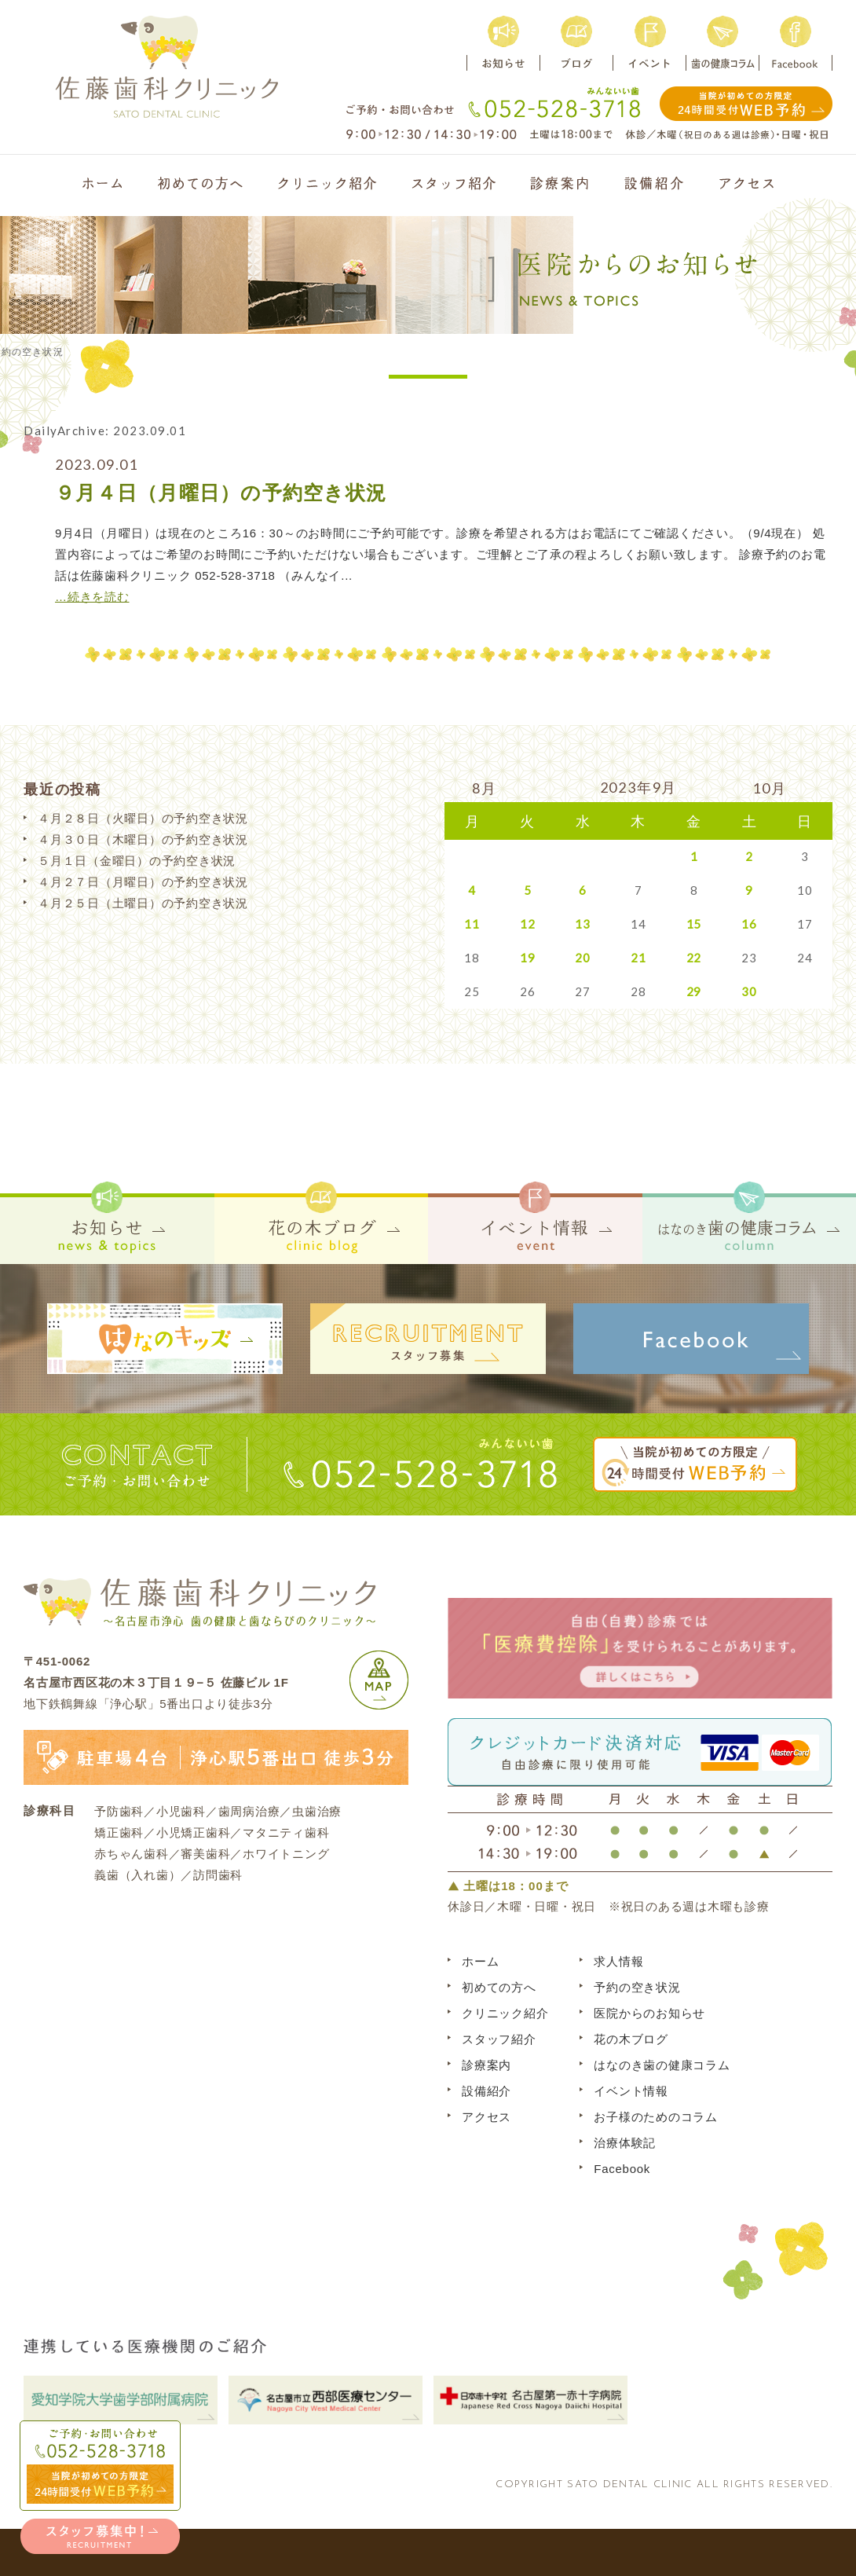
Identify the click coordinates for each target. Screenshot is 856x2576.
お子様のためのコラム (656, 2116)
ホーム (480, 1961)
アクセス (486, 2116)
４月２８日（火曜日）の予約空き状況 (143, 818)
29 (694, 991)
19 (528, 958)
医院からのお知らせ (649, 2013)
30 (749, 991)
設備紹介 (486, 2091)
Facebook (622, 2168)
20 (583, 958)
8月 (484, 788)
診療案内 (486, 2065)
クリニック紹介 (505, 2013)
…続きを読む (92, 596)
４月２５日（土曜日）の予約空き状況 (143, 903)
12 (528, 924)
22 (694, 958)
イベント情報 (631, 2091)
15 (694, 924)
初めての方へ (499, 1987)
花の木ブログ (631, 2039)
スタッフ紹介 (499, 2039)
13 (583, 924)
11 (472, 924)
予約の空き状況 (637, 1987)
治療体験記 (625, 2142)
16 (749, 924)
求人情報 (618, 1961)
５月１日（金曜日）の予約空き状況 (137, 860)
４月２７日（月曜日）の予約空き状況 (143, 882)
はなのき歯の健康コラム (662, 2065)
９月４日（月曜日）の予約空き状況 (220, 493)
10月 (769, 788)
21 (638, 958)
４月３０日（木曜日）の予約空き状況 (143, 839)
